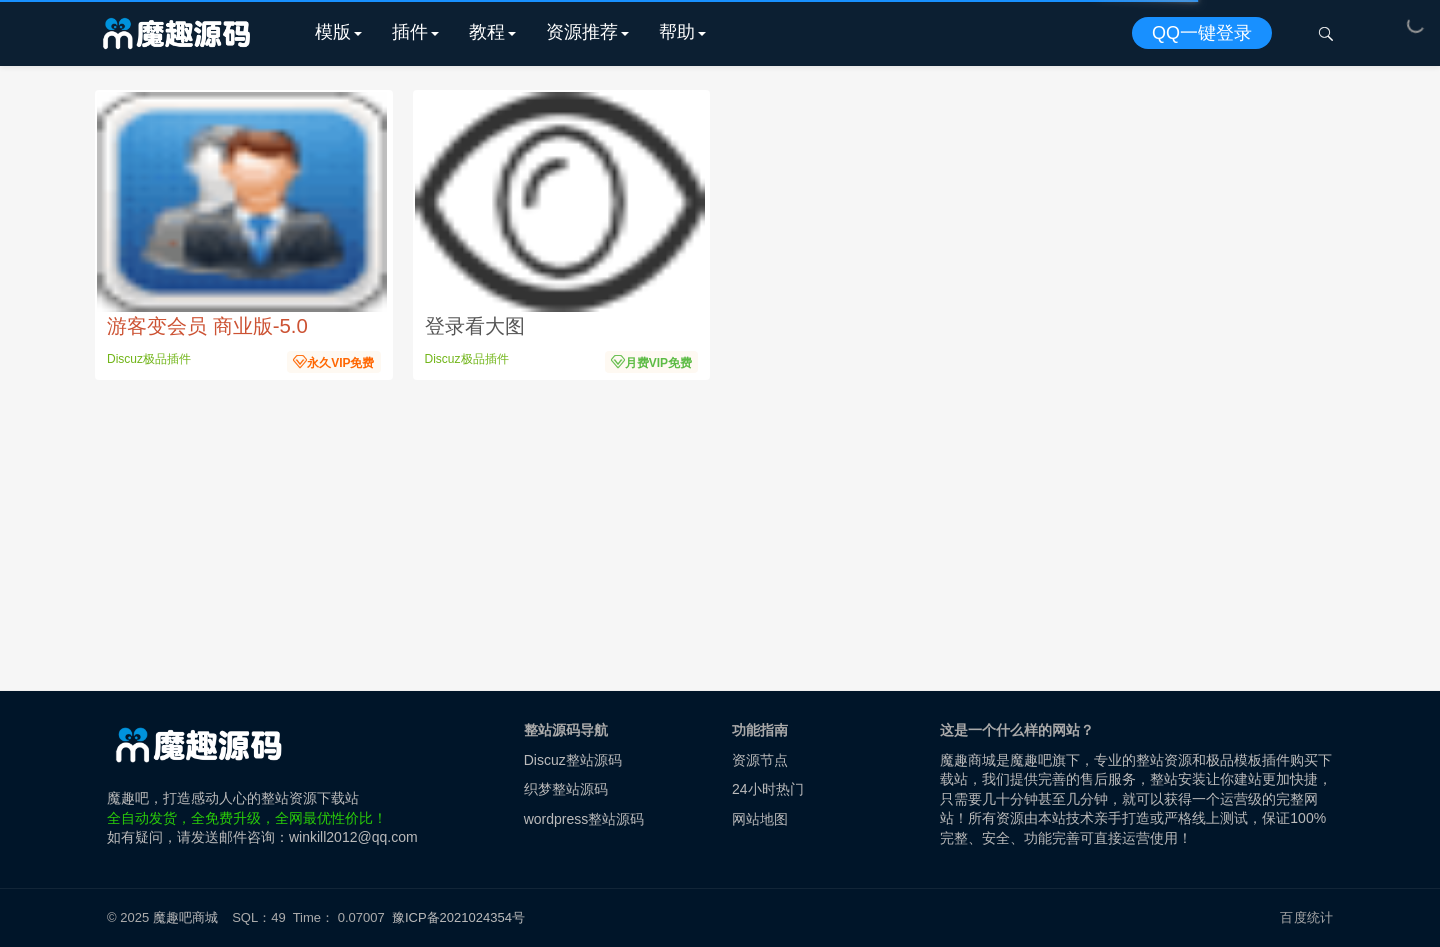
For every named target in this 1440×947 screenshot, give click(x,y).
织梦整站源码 (566, 789)
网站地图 (760, 819)
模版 (333, 32)
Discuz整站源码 (573, 760)
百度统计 (1306, 917)
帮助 (677, 32)
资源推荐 (582, 32)
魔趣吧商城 (185, 917)
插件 (410, 32)
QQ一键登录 (1202, 33)
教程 (487, 32)
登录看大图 (475, 326)
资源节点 (760, 760)
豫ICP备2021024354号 (462, 917)
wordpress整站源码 (584, 819)
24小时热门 (768, 789)
